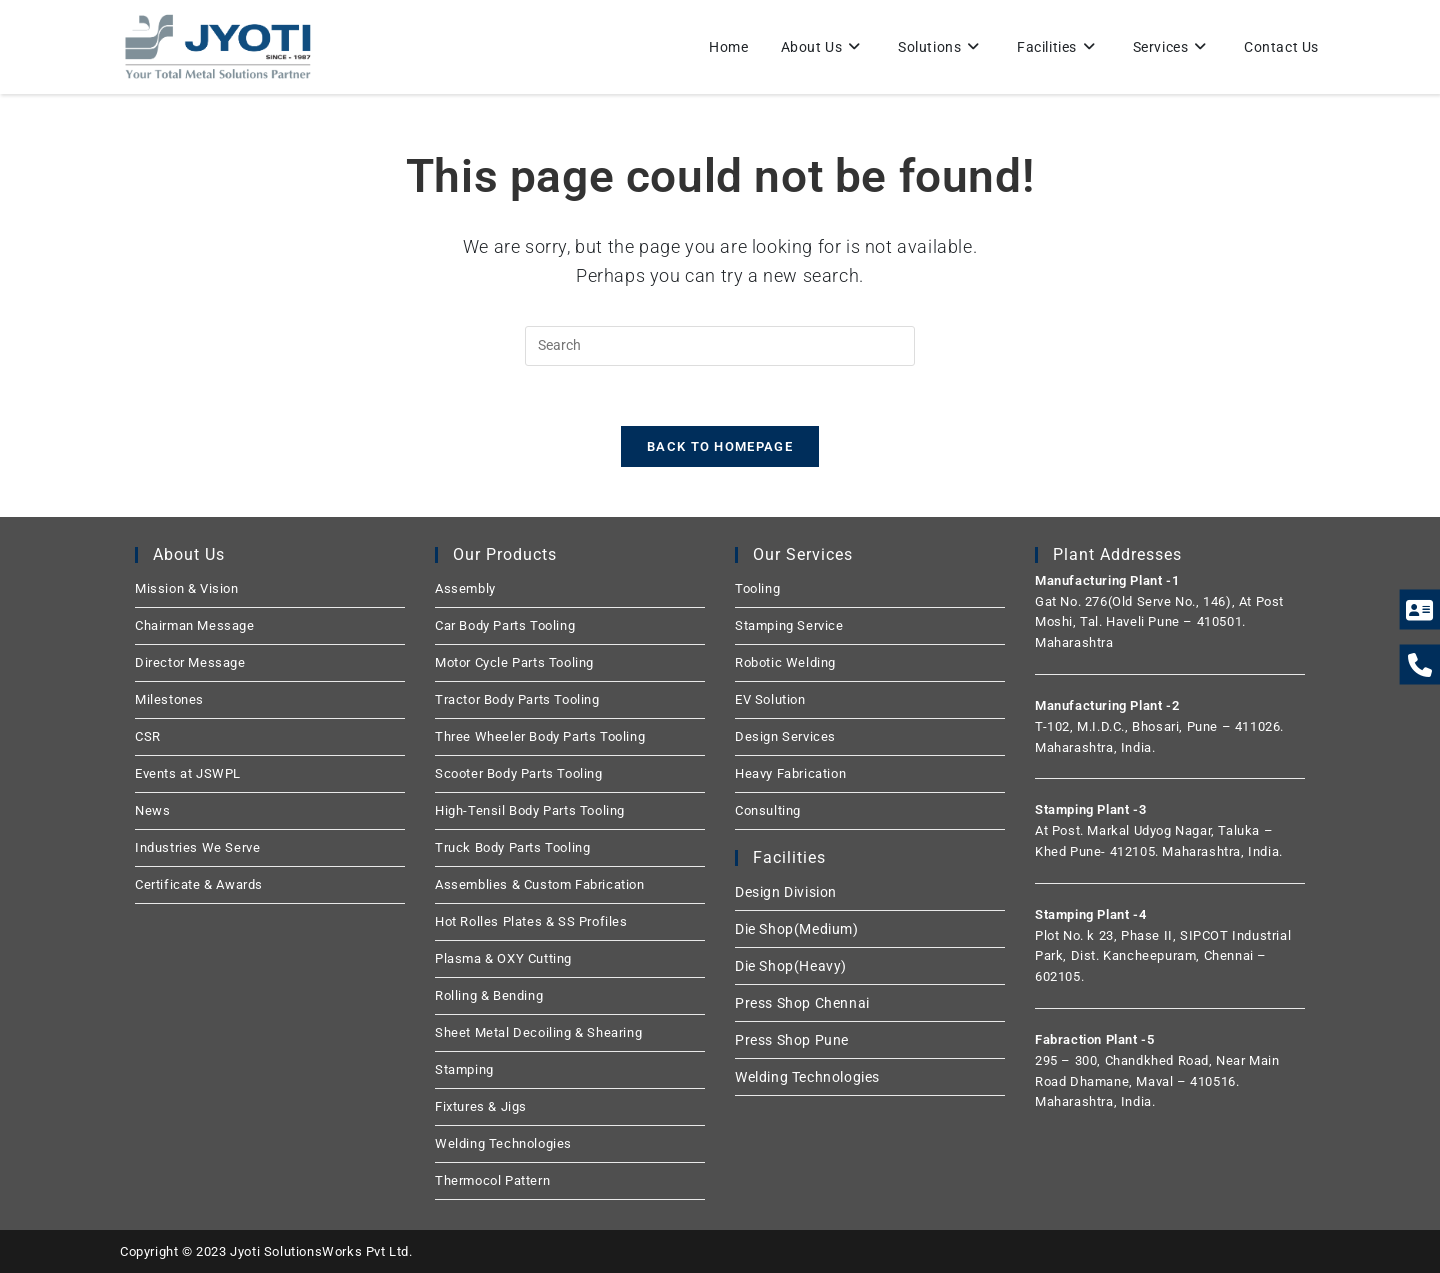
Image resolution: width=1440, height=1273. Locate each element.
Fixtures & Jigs (481, 1106)
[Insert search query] (720, 346)
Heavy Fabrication (790, 773)
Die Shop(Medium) (797, 929)
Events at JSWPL (188, 773)
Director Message (190, 662)
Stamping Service (789, 625)
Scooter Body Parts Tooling (519, 773)
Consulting (768, 810)
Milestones (169, 699)
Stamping (464, 1069)
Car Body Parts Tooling (505, 625)
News (152, 810)
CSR (148, 736)
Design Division (786, 892)
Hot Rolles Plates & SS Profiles (531, 921)
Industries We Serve (197, 847)
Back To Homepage (720, 446)
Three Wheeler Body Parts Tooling (540, 736)
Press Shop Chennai (802, 1003)
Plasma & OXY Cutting (503, 958)
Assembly (465, 588)
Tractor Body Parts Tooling (517, 699)
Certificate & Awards (199, 884)
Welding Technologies (503, 1143)
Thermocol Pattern (492, 1180)
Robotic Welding (785, 662)
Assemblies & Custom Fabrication (540, 884)
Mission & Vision (187, 588)
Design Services (785, 736)
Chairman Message (195, 625)
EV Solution (770, 699)
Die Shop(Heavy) (791, 966)
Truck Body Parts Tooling (512, 847)
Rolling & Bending (489, 995)
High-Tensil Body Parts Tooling (530, 810)
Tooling (757, 588)
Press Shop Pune (792, 1040)
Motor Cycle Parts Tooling (514, 662)
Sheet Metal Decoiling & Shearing (538, 1032)
